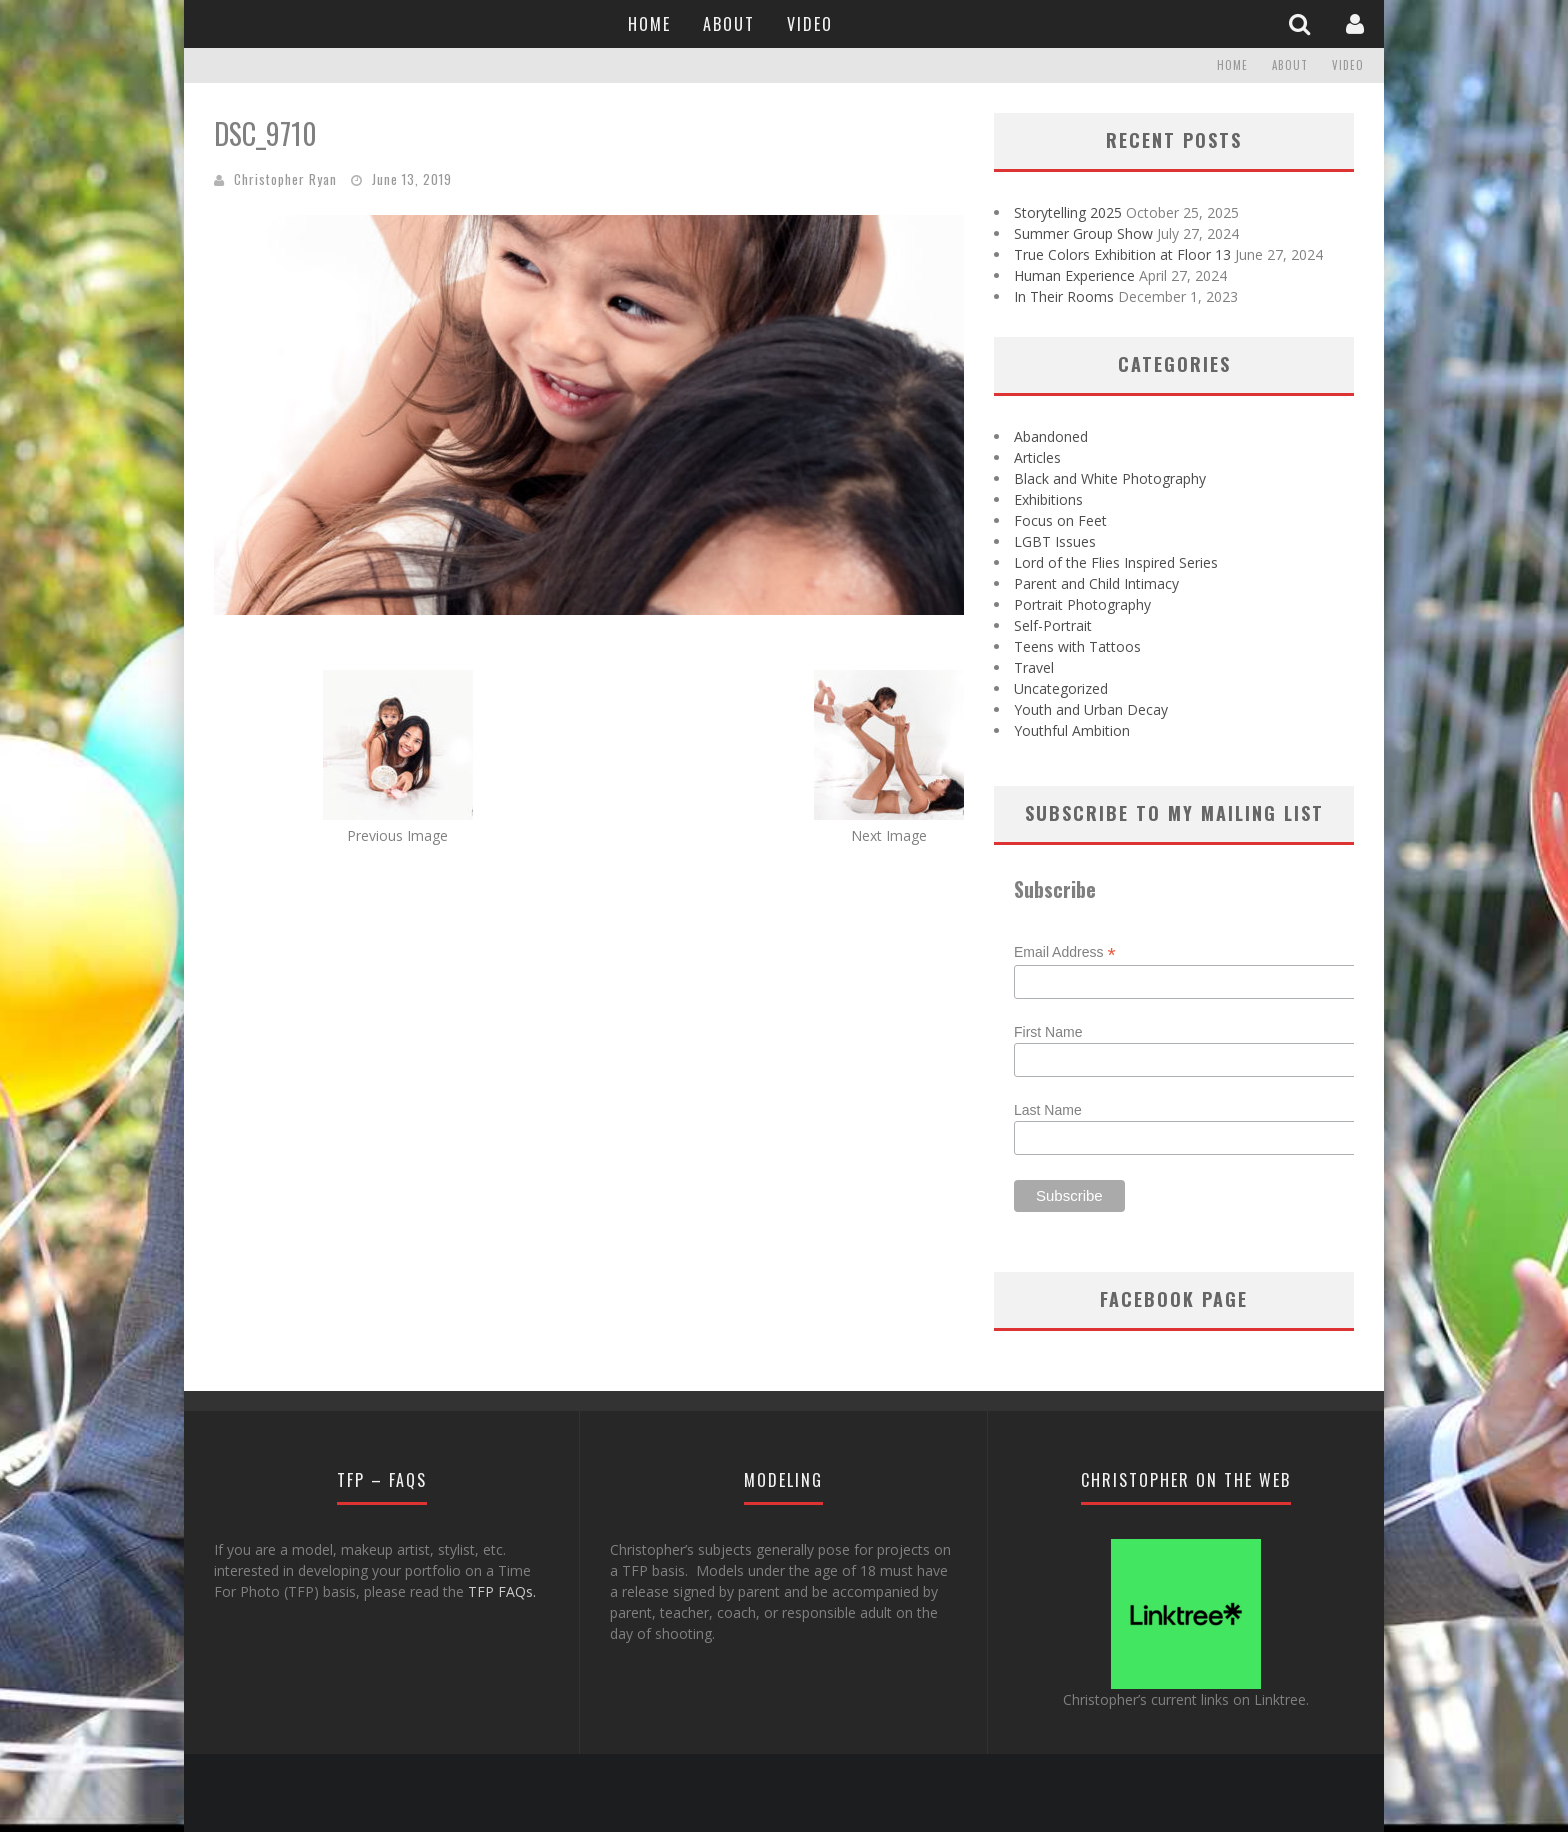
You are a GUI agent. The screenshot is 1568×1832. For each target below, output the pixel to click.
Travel (1034, 667)
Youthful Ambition (1072, 730)
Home (649, 24)
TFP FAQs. (502, 1591)
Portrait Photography (1082, 604)
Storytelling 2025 (1068, 212)
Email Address (1065, 952)
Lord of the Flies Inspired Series (1116, 562)
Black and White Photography (1110, 478)
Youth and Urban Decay (1091, 709)
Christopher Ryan (285, 179)
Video (810, 24)
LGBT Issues (1055, 541)
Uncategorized (1061, 688)
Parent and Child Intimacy (1096, 583)
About (729, 24)
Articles (1037, 457)
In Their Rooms (1064, 296)
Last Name (1048, 1110)
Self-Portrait (1053, 625)
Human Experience (1074, 275)
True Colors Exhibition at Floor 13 (1122, 254)
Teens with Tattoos (1077, 646)
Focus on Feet (1060, 520)
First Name (1048, 1032)
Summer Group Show (1083, 233)
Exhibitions (1048, 499)
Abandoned (1051, 436)
